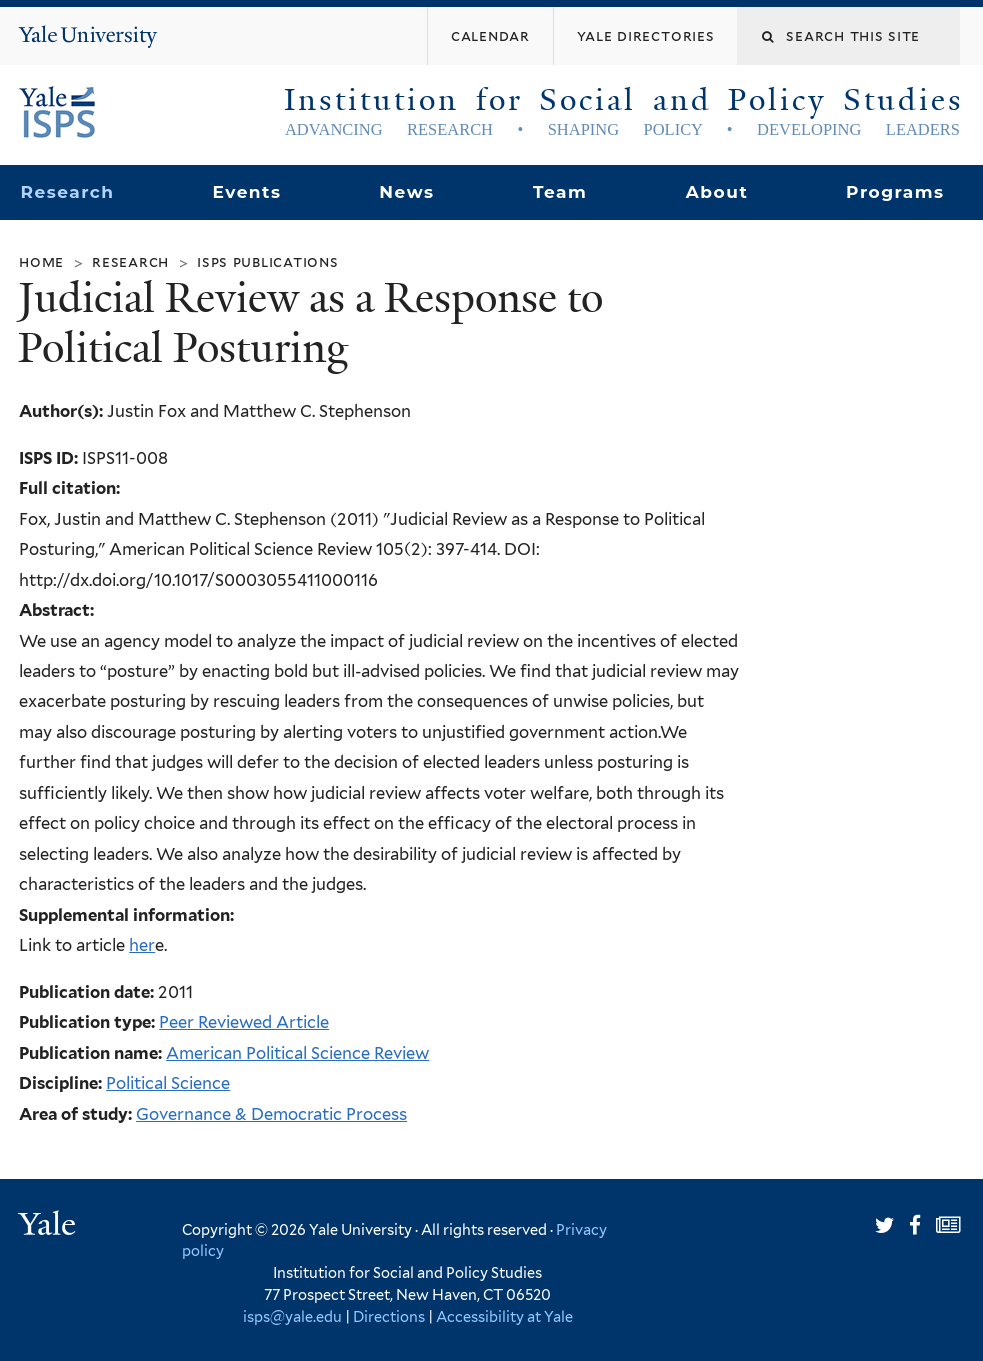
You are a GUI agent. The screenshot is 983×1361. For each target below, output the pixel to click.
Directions (389, 1316)
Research (67, 192)
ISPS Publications (268, 261)
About (717, 192)
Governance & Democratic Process (271, 1114)
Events (246, 192)
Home (41, 261)
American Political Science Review (297, 1053)
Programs (895, 192)
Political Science (168, 1083)
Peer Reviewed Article (244, 1022)
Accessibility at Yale (504, 1316)
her (142, 945)
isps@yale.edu (292, 1316)
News (406, 192)
